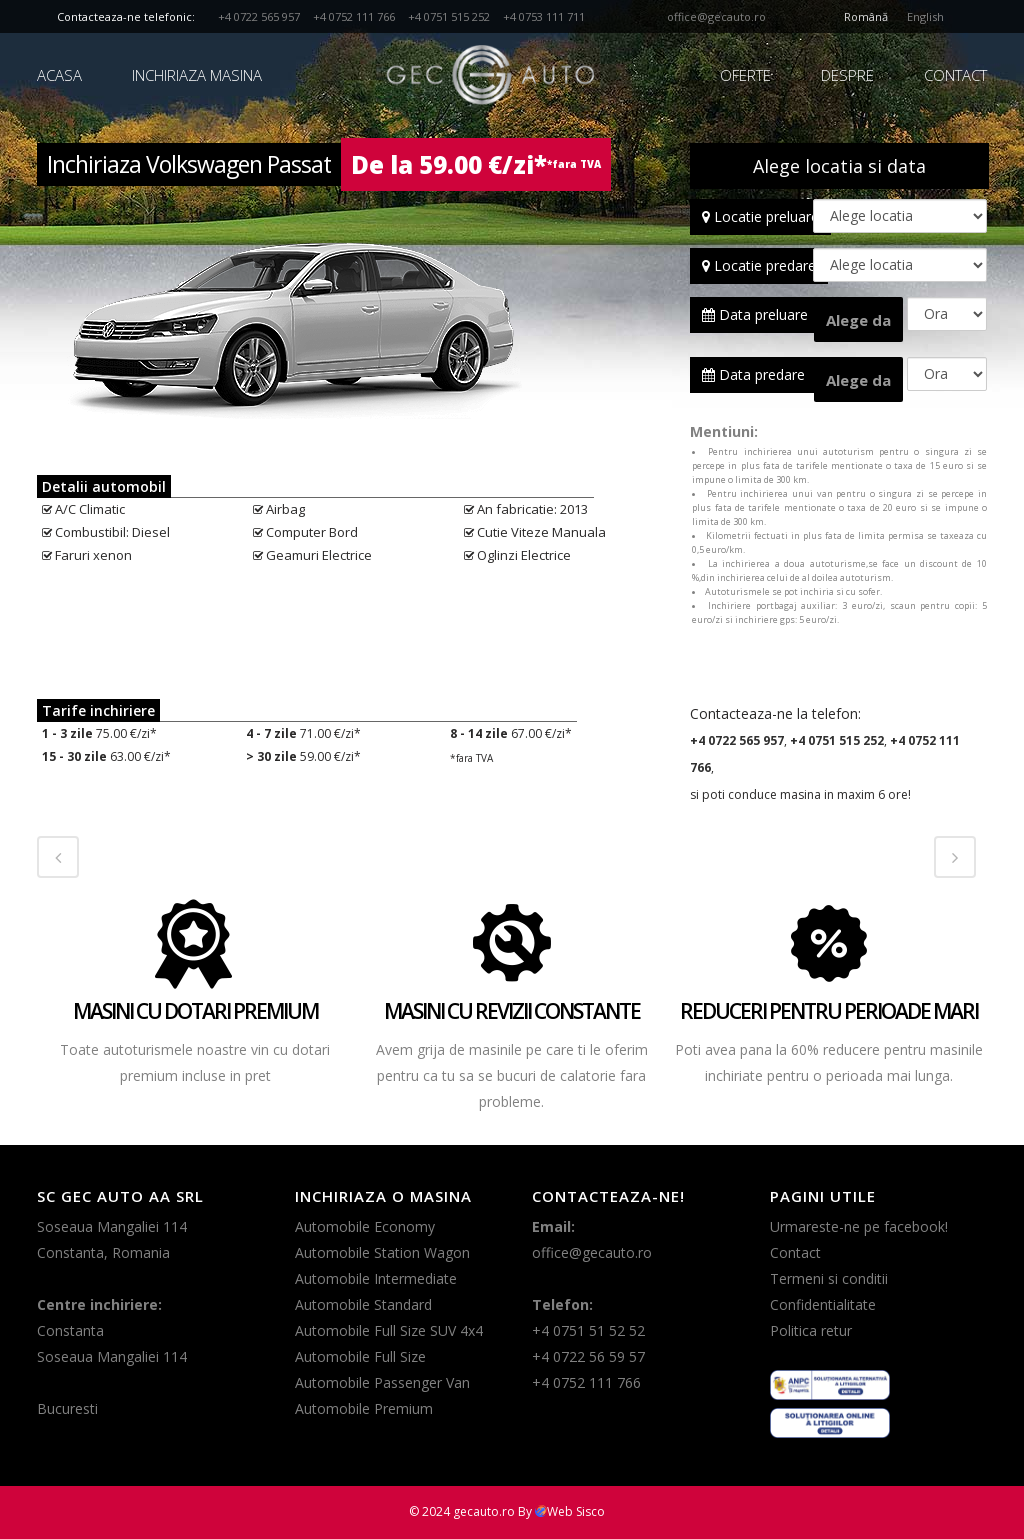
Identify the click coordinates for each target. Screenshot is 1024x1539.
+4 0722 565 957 (260, 16)
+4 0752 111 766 (354, 16)
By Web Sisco (561, 1511)
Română (866, 16)
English (925, 16)
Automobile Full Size (360, 1356)
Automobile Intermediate (376, 1278)
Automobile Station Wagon (382, 1252)
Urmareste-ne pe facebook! (859, 1226)
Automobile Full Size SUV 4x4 (389, 1330)
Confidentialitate (823, 1304)
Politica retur (811, 1330)
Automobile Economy (365, 1226)
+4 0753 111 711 (544, 16)
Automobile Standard (363, 1304)
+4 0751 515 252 (450, 16)
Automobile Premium (364, 1408)
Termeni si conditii (829, 1278)
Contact (795, 1252)
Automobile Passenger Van (382, 1382)
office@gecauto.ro (716, 16)
